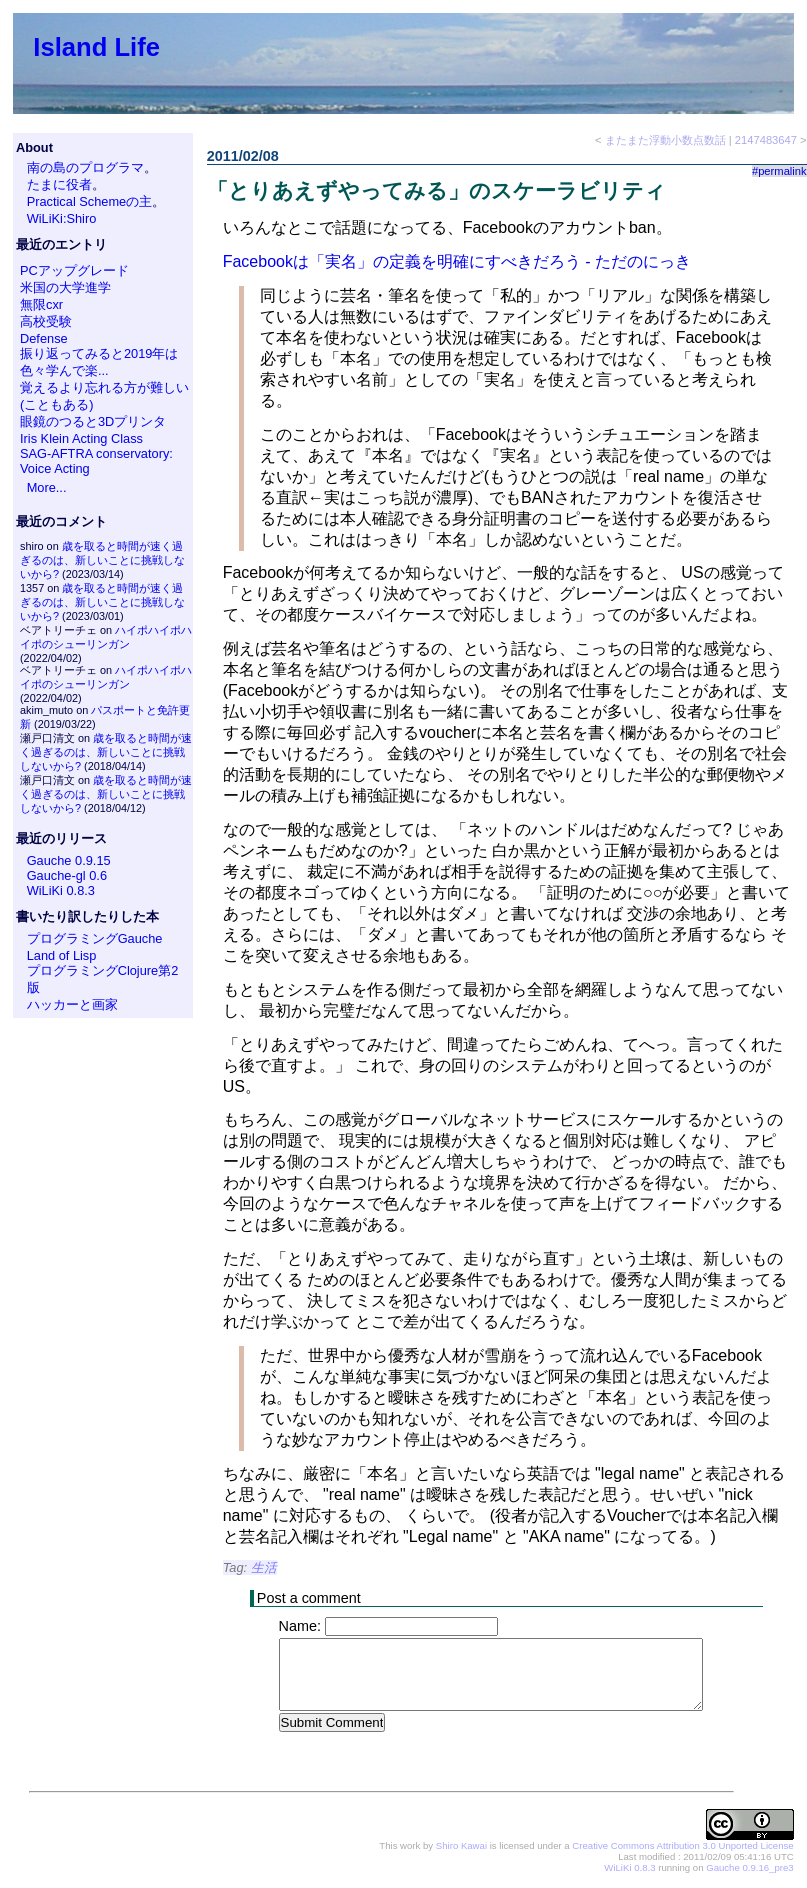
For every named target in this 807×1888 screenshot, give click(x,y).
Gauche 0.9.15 (69, 860)
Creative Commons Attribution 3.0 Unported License (682, 1846)
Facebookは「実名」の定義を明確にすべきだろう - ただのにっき (457, 261)
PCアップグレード (74, 270)
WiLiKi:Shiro (62, 218)
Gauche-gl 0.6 (67, 875)
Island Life (96, 47)
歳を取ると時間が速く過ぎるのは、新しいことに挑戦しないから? (102, 560)
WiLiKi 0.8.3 (61, 890)
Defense (44, 338)
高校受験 (46, 321)
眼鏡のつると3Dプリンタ (93, 421)
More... (47, 487)
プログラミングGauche (95, 938)
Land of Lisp (62, 955)
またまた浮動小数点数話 (665, 140)
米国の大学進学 (65, 287)
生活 (264, 1567)
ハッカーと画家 (72, 1004)
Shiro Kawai (461, 1846)
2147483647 (766, 140)
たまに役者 (59, 184)
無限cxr (41, 304)
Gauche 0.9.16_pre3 (749, 1868)
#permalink (779, 171)
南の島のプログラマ (85, 167)
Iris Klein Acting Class (81, 438)
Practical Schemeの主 (90, 201)
